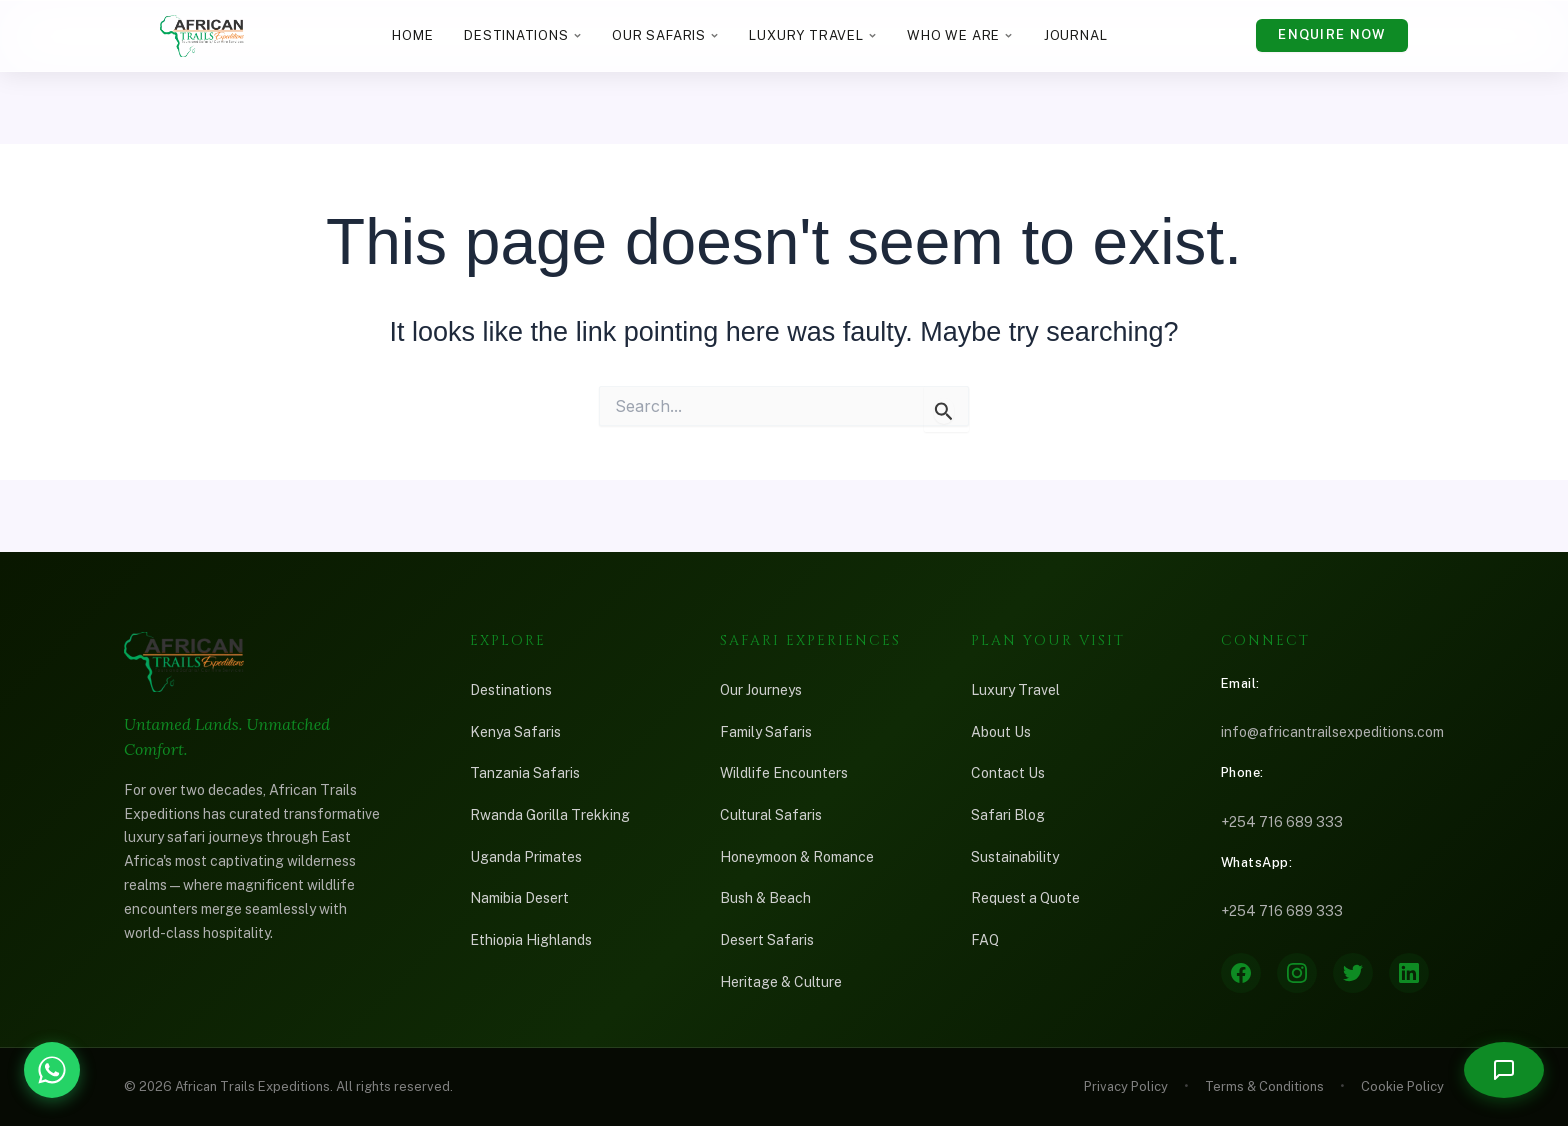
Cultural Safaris (771, 815)
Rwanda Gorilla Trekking (550, 815)
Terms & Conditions (1264, 1086)
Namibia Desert (519, 898)
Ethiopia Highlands (531, 940)
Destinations (522, 35)
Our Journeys (761, 690)
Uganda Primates (526, 857)
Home (412, 35)
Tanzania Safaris (525, 773)
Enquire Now (1331, 34)
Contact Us (1008, 773)
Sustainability (1015, 857)
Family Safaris (766, 732)
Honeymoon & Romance (797, 857)
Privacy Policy (1126, 1086)
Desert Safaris (767, 940)
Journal (1076, 35)
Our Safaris (665, 35)
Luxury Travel (812, 35)
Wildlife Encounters (784, 773)
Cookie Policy (1402, 1086)
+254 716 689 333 (1282, 822)
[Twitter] (1353, 973)
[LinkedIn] (1409, 973)
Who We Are (960, 35)
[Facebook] (1241, 973)
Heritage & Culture (781, 982)
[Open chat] (1504, 1070)
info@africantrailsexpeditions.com (1332, 732)
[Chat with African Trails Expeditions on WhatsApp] (52, 1070)
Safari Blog (1008, 815)
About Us (1001, 732)
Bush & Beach (765, 898)
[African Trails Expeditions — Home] (202, 36)
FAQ (985, 940)
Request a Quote (1025, 898)
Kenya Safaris (515, 732)
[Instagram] (1297, 973)
